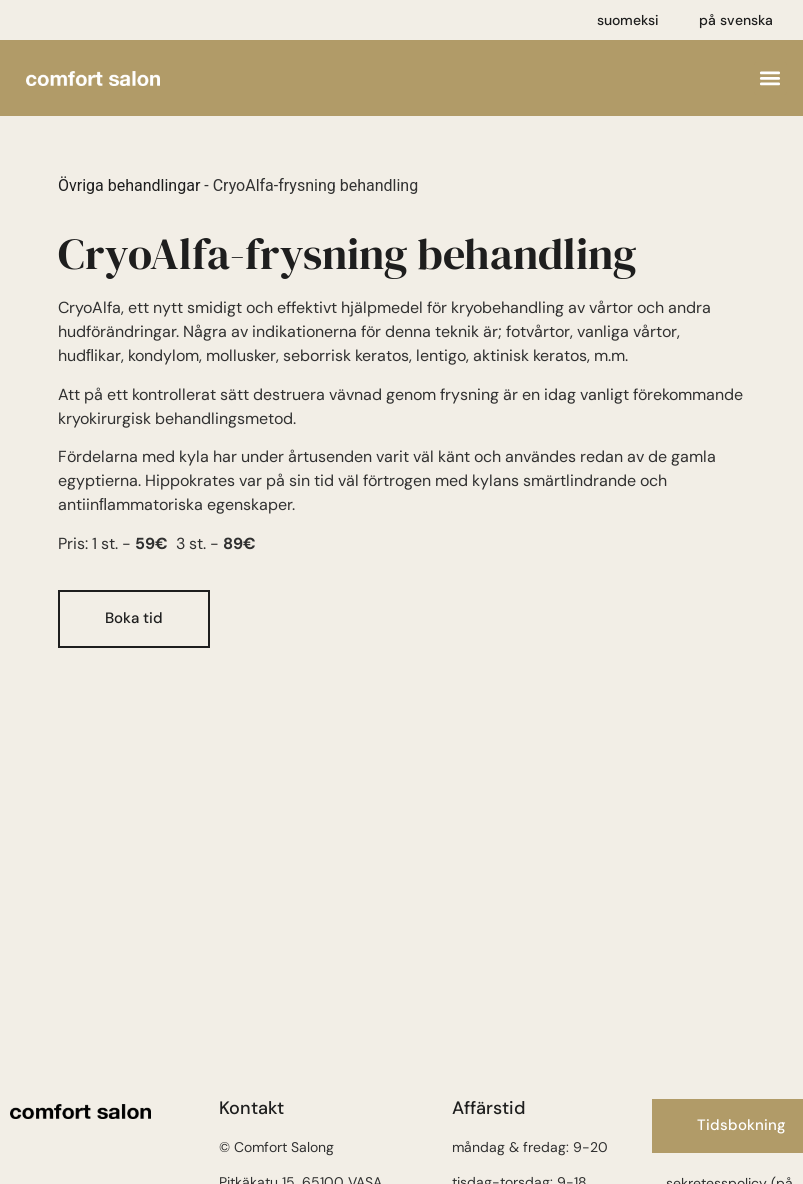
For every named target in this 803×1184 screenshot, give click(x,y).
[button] (770, 78)
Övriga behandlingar (129, 185)
